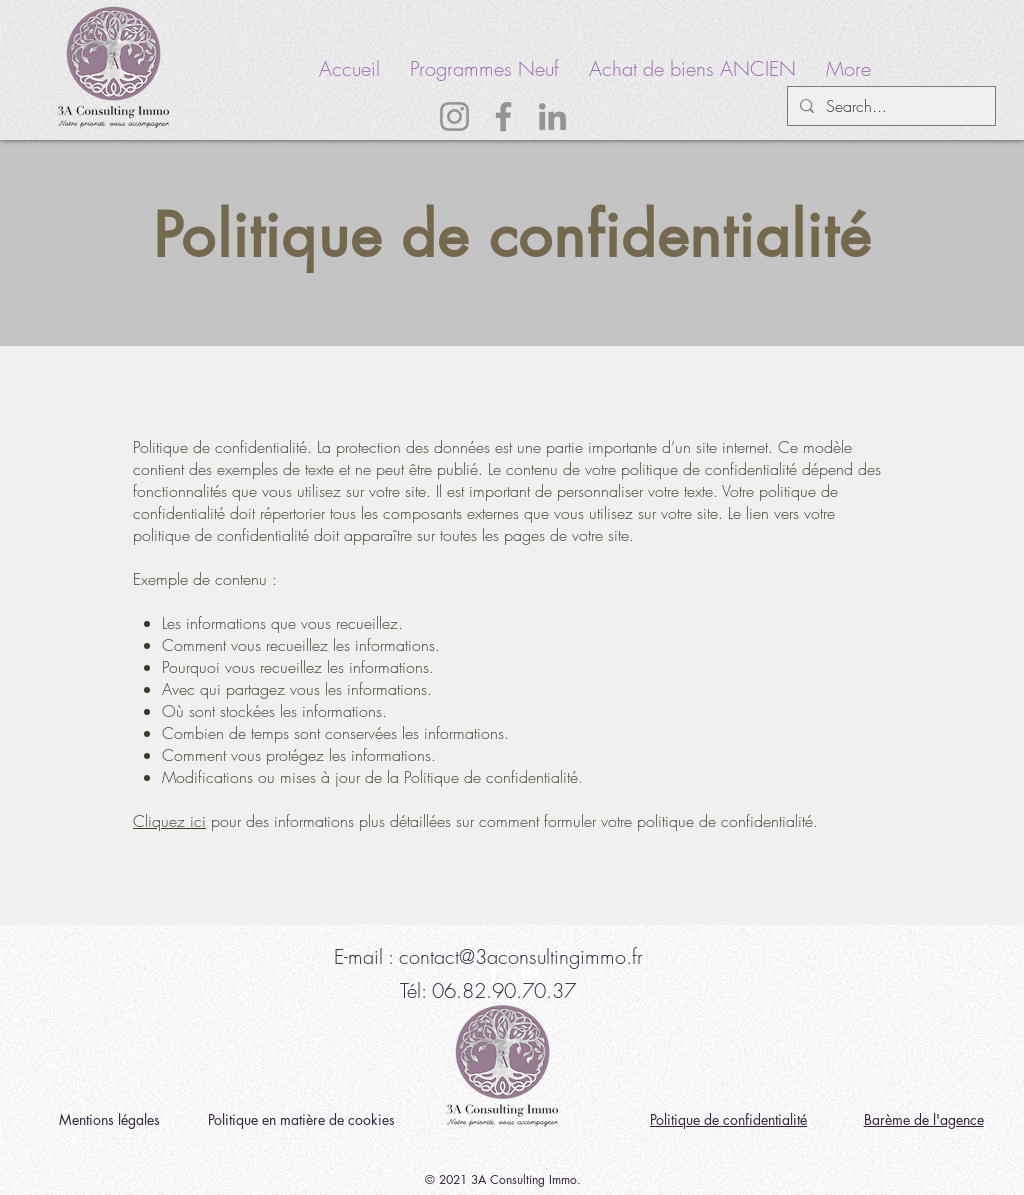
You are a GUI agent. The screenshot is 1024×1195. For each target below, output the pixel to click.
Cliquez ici (169, 821)
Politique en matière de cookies (303, 1119)
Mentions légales (109, 1119)
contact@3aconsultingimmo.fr (521, 956)
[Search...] (889, 106)
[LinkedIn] (552, 116)
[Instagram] (454, 116)
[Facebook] (503, 116)
